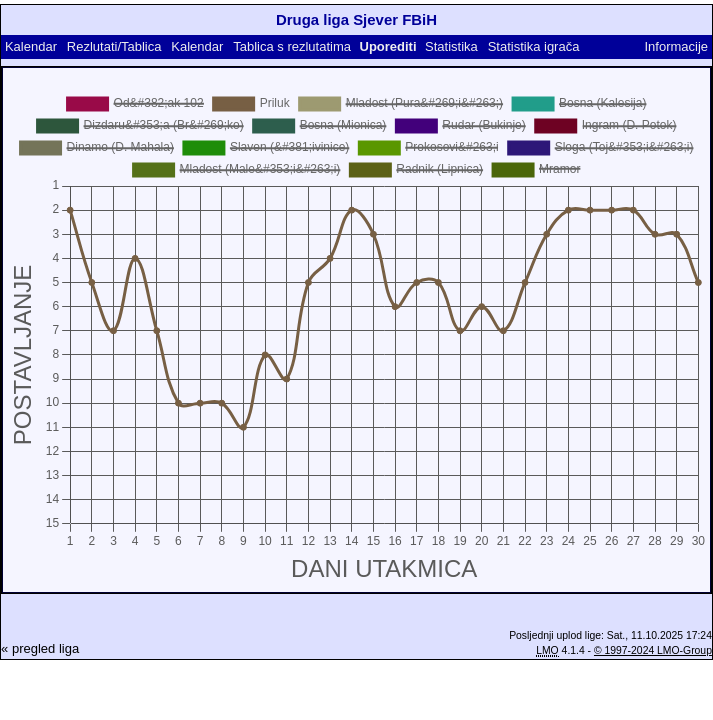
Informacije (676, 46)
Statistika (451, 46)
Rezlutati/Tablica (114, 46)
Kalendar (31, 46)
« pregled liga (40, 648)
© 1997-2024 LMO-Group (653, 650)
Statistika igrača (534, 46)
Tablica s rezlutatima (292, 46)
